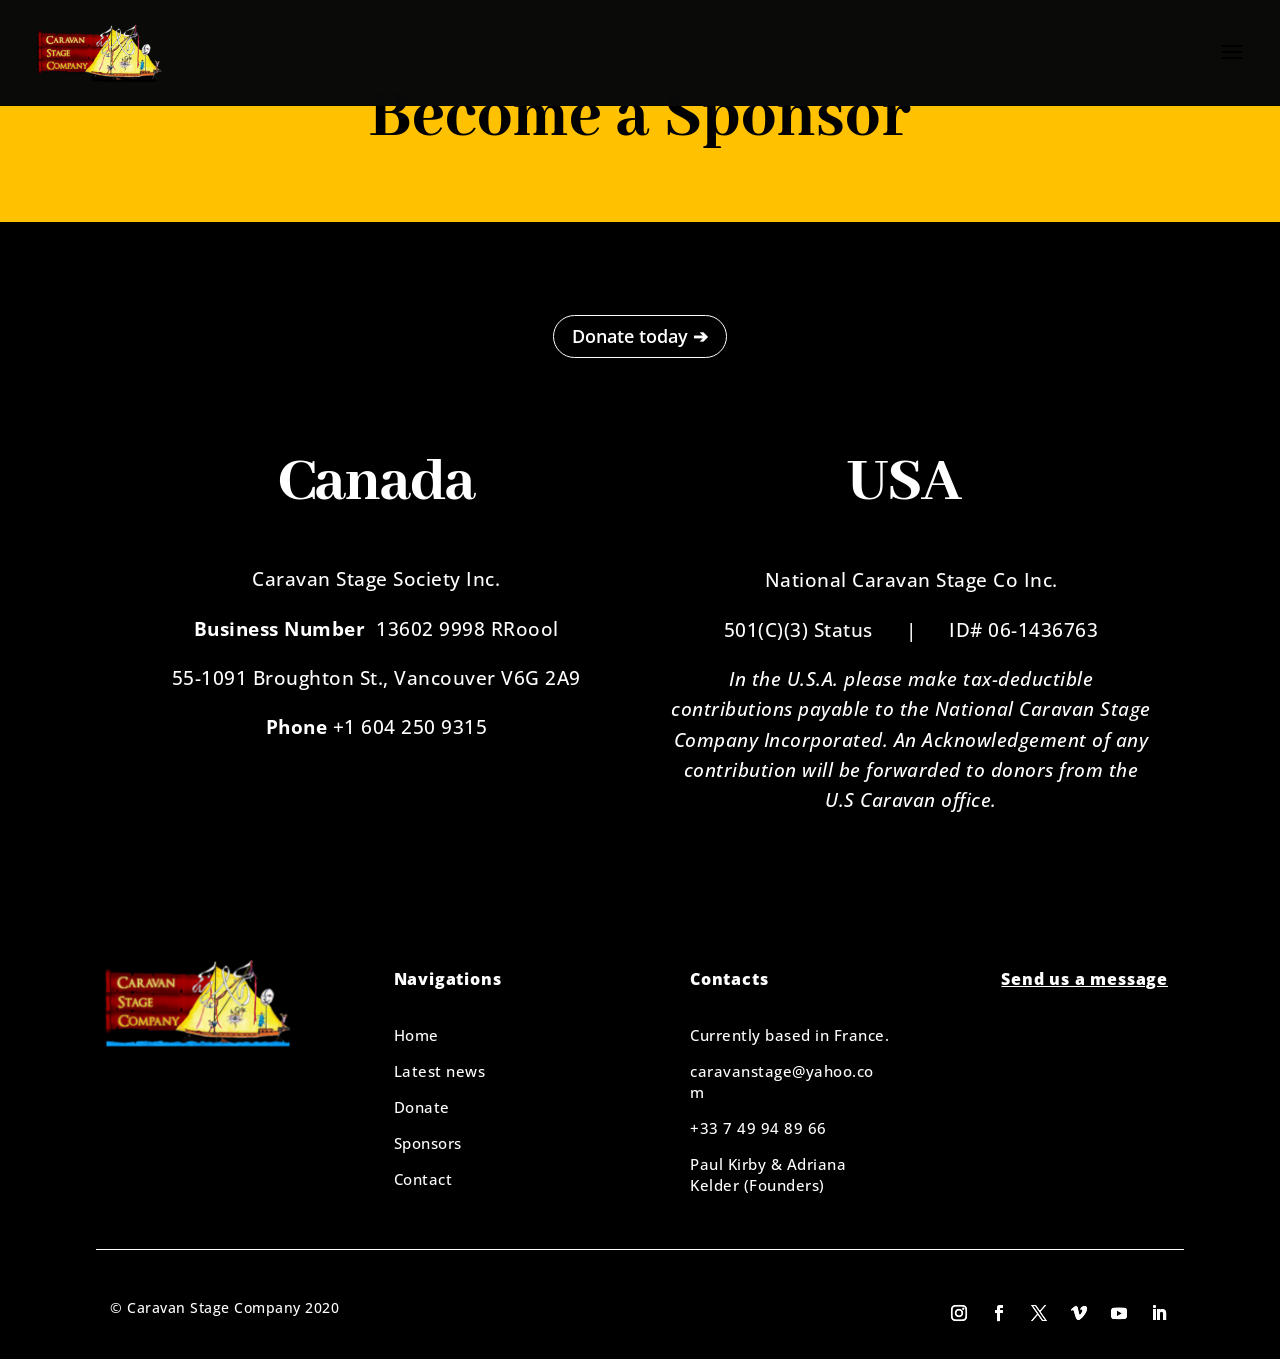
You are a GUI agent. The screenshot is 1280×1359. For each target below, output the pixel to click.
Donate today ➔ (640, 336)
